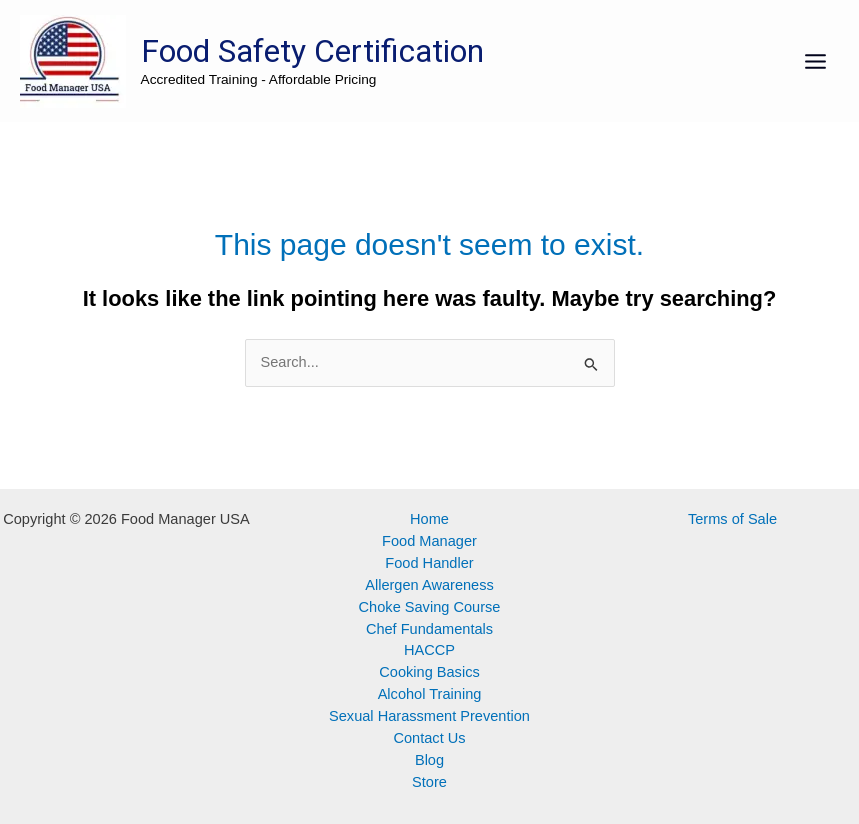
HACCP (429, 650)
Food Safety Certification (312, 51)
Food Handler (429, 563)
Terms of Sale (732, 519)
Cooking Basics (429, 672)
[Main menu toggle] (815, 61)
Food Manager (429, 541)
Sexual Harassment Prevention (429, 716)
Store (429, 782)
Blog (429, 760)
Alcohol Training (430, 694)
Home (429, 519)
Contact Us (429, 738)
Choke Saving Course (430, 607)
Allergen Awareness (429, 585)
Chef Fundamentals (429, 629)
